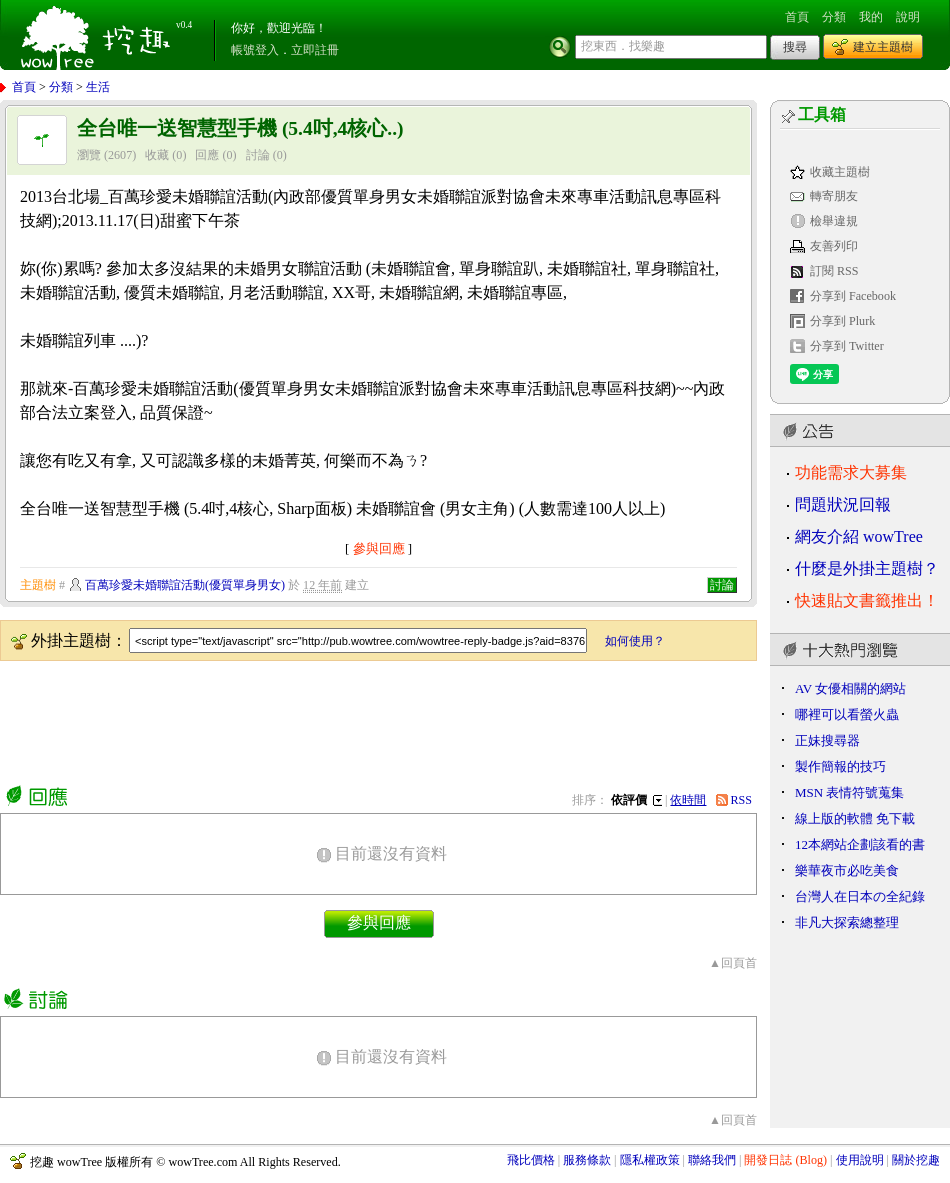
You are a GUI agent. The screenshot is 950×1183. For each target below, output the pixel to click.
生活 (98, 87)
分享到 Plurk (842, 321)
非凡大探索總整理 (847, 922)
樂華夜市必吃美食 (847, 870)
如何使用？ (635, 641)
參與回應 (379, 548)
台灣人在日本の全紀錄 (860, 896)
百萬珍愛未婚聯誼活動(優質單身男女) (185, 585)
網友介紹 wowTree (859, 536)
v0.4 (184, 25)
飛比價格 (531, 1160)
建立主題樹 (883, 47)
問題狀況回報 (843, 504)
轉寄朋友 (834, 196)
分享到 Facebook (853, 296)
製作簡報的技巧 (840, 766)
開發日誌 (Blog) (785, 1160)
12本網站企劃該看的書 (860, 844)
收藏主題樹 (840, 172)
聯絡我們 (712, 1160)
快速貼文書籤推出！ (867, 600)
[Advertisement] (364, 719)
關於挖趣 (916, 1160)
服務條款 (587, 1160)
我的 (871, 17)
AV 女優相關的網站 (850, 688)
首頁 (797, 17)
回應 (207, 155)
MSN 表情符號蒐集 (849, 792)
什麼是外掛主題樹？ (867, 568)
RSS (742, 800)
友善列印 (834, 246)
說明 (908, 17)
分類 (834, 17)
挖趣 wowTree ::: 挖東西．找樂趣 (98, 35)
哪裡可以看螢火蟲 (847, 714)
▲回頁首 (733, 963)
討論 (258, 155)
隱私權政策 (650, 1160)
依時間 (688, 800)
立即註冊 (315, 50)
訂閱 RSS (834, 271)
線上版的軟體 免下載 (855, 818)
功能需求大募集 (851, 472)
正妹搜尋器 (827, 740)
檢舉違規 (834, 221)
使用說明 (860, 1160)
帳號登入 (255, 50)
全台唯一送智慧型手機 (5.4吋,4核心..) (240, 128)
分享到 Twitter (847, 346)
